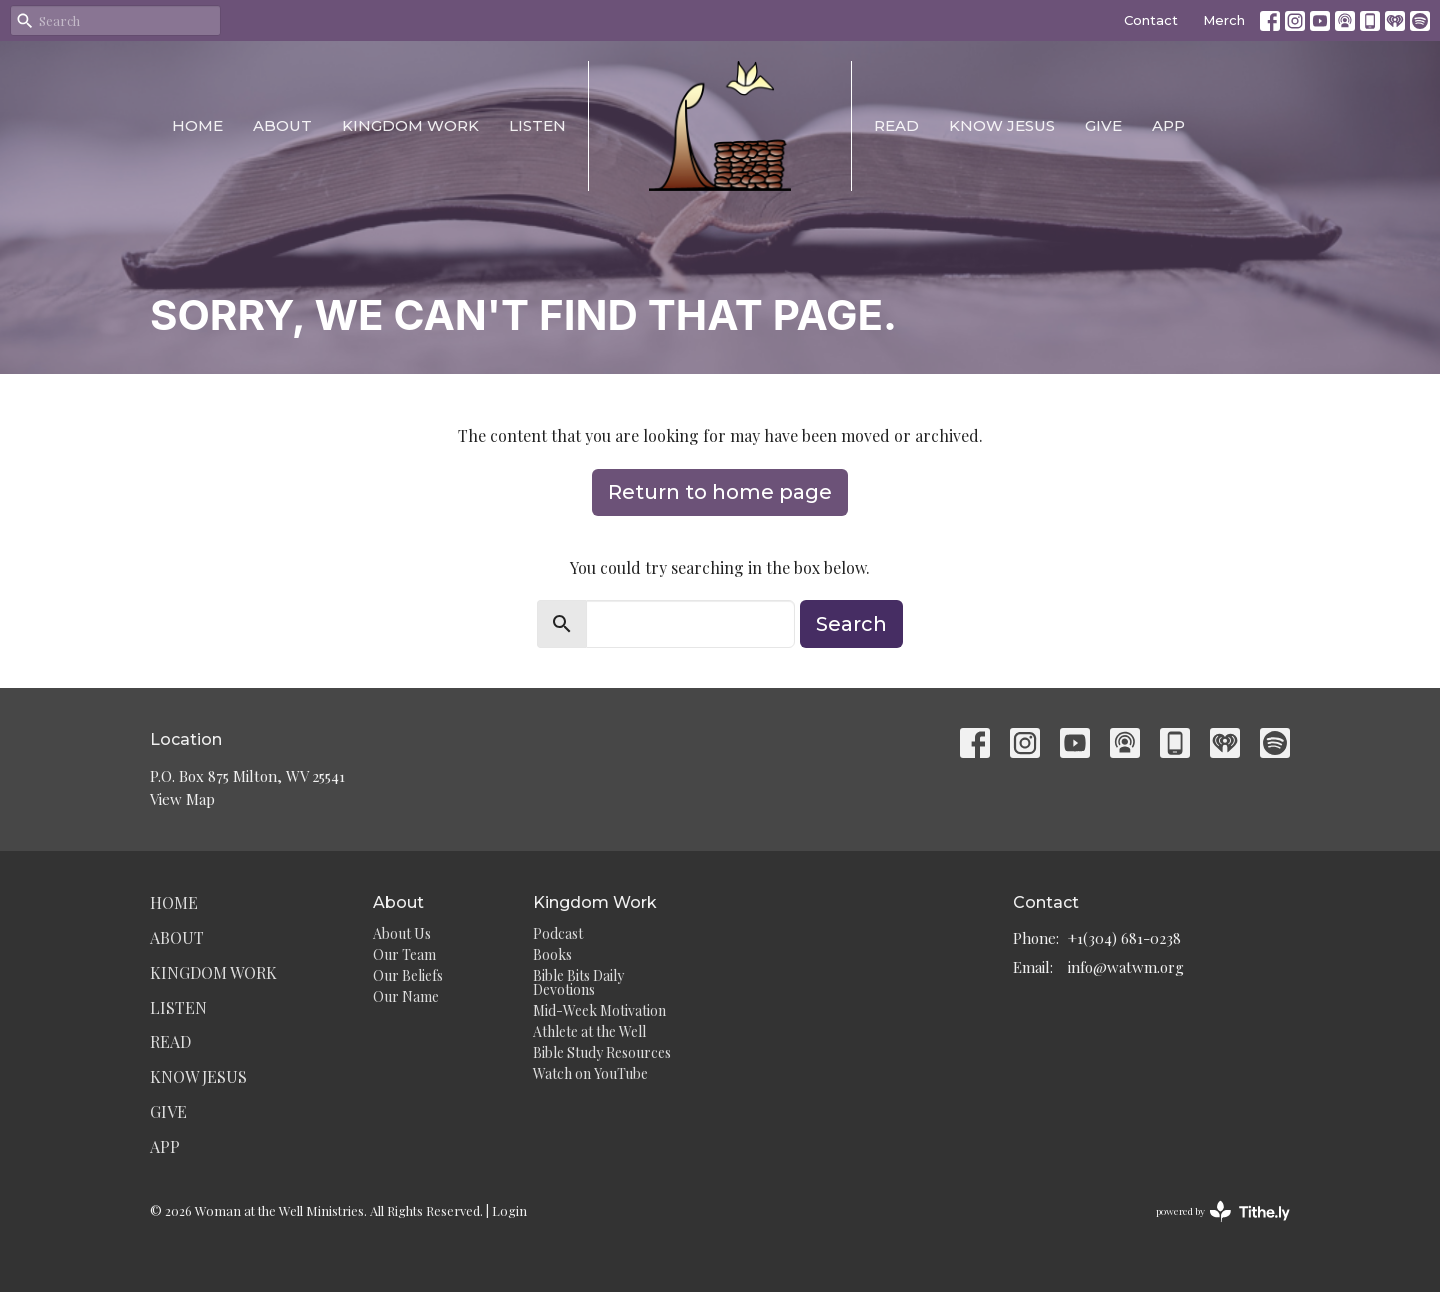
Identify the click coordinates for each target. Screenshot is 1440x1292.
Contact (1151, 20)
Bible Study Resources (602, 1052)
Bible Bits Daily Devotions (578, 982)
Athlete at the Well (589, 1031)
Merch (1224, 20)
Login (509, 1210)
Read (896, 125)
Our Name (406, 996)
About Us (402, 933)
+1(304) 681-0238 (1124, 938)
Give (1103, 125)
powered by (1223, 1211)
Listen (537, 125)
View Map (182, 799)
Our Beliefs (408, 975)
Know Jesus (1002, 125)
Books (552, 954)
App (1168, 125)
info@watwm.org (1126, 967)
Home (197, 125)
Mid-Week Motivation (599, 1010)
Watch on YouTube (590, 1073)
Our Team (404, 954)
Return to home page (720, 492)
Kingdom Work (410, 125)
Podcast (558, 933)
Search (851, 624)
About (282, 125)
